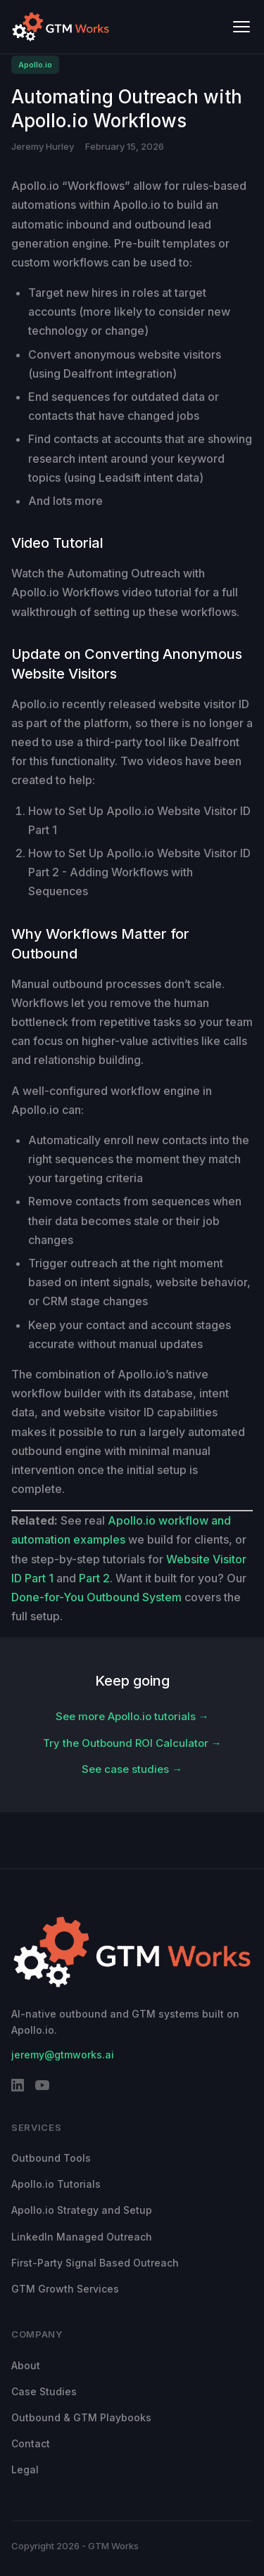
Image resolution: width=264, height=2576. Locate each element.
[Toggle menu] (241, 26)
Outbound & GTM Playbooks (81, 2417)
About (25, 2365)
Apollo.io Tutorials (56, 2184)
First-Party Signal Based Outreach (95, 2263)
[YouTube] (42, 2088)
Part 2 (94, 1578)
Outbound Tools (51, 2158)
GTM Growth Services (65, 2289)
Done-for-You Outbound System (96, 1597)
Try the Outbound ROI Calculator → (132, 1743)
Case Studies (44, 2391)
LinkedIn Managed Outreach (81, 2237)
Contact (30, 2443)
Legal (25, 2469)
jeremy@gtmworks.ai (62, 2055)
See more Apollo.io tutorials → (132, 1716)
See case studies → (132, 1769)
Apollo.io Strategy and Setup (81, 2210)
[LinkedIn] (17, 2088)
